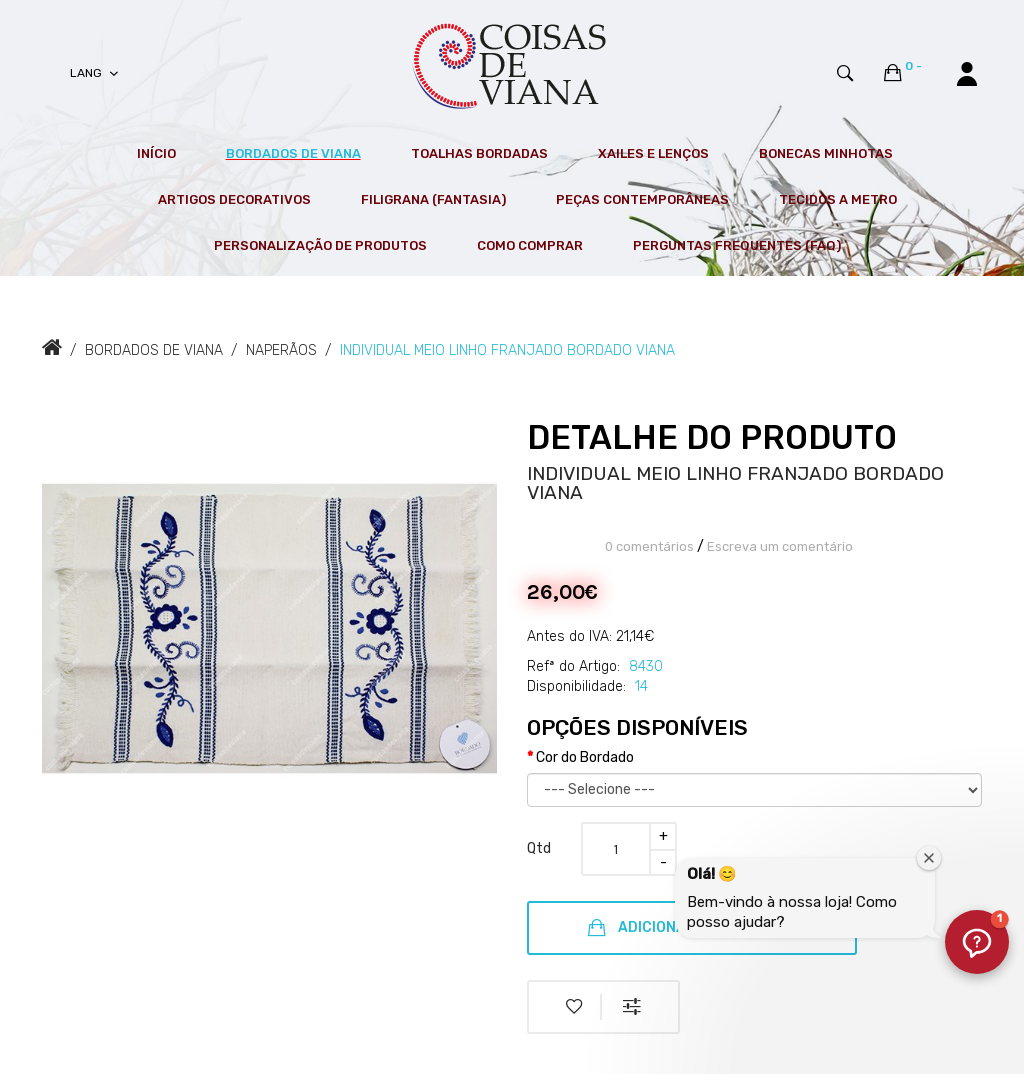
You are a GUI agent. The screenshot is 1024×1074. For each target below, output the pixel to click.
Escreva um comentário (780, 546)
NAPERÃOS (281, 350)
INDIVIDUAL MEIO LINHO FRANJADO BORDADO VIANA (507, 350)
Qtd (539, 848)
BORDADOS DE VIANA (154, 350)
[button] (977, 942)
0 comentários (649, 546)
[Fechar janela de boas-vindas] (929, 858)
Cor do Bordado (585, 757)
